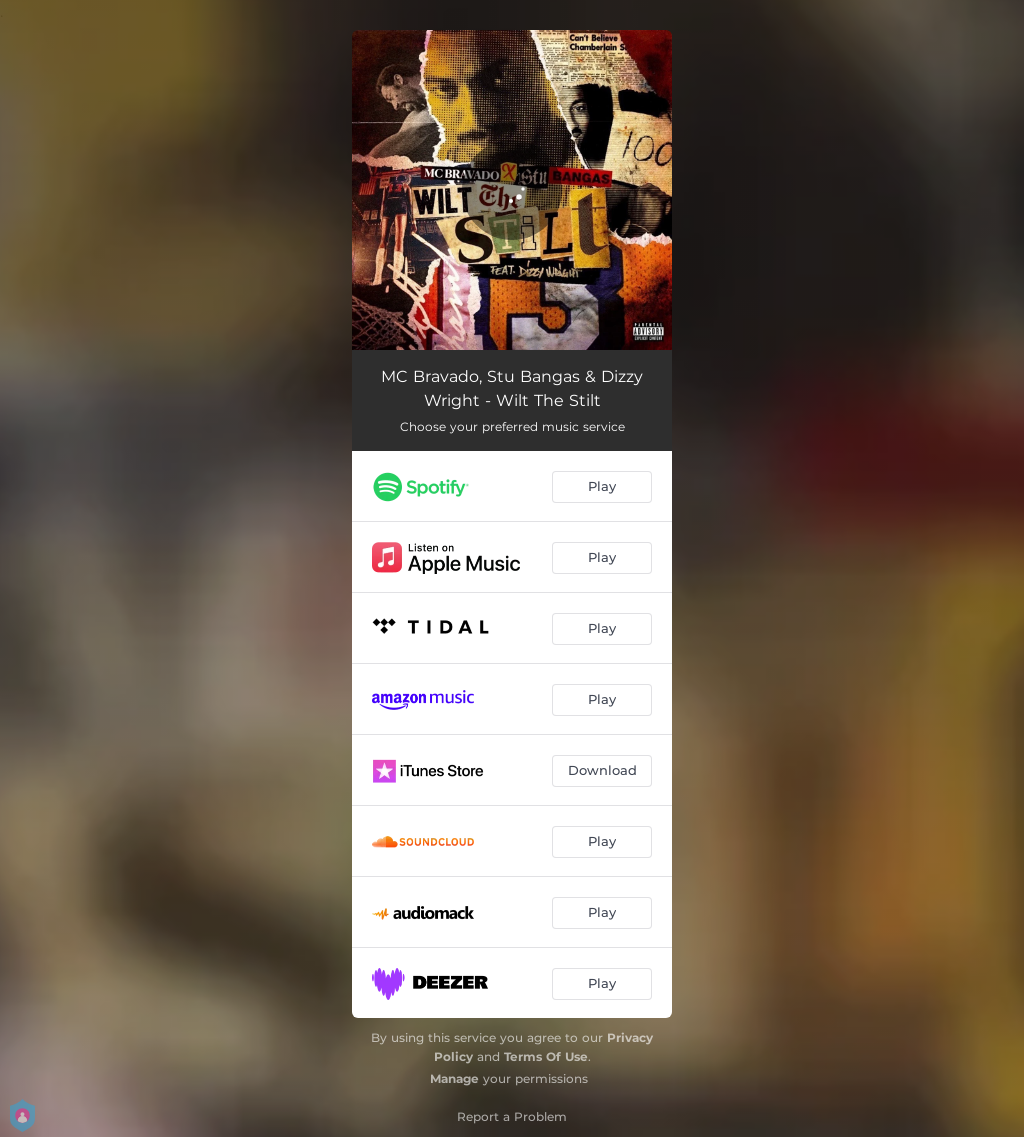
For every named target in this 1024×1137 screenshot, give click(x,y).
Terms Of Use (546, 1056)
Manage (454, 1078)
